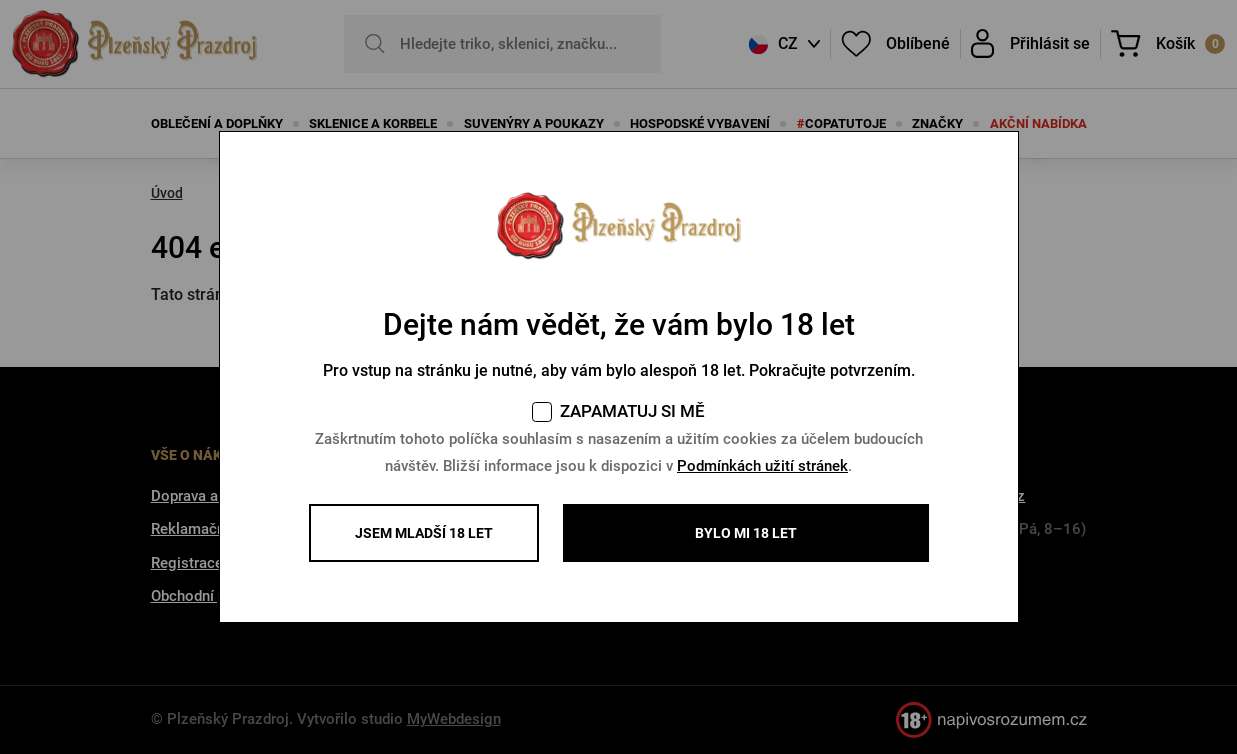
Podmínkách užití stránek (762, 466)
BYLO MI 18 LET (746, 533)
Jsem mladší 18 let (424, 533)
